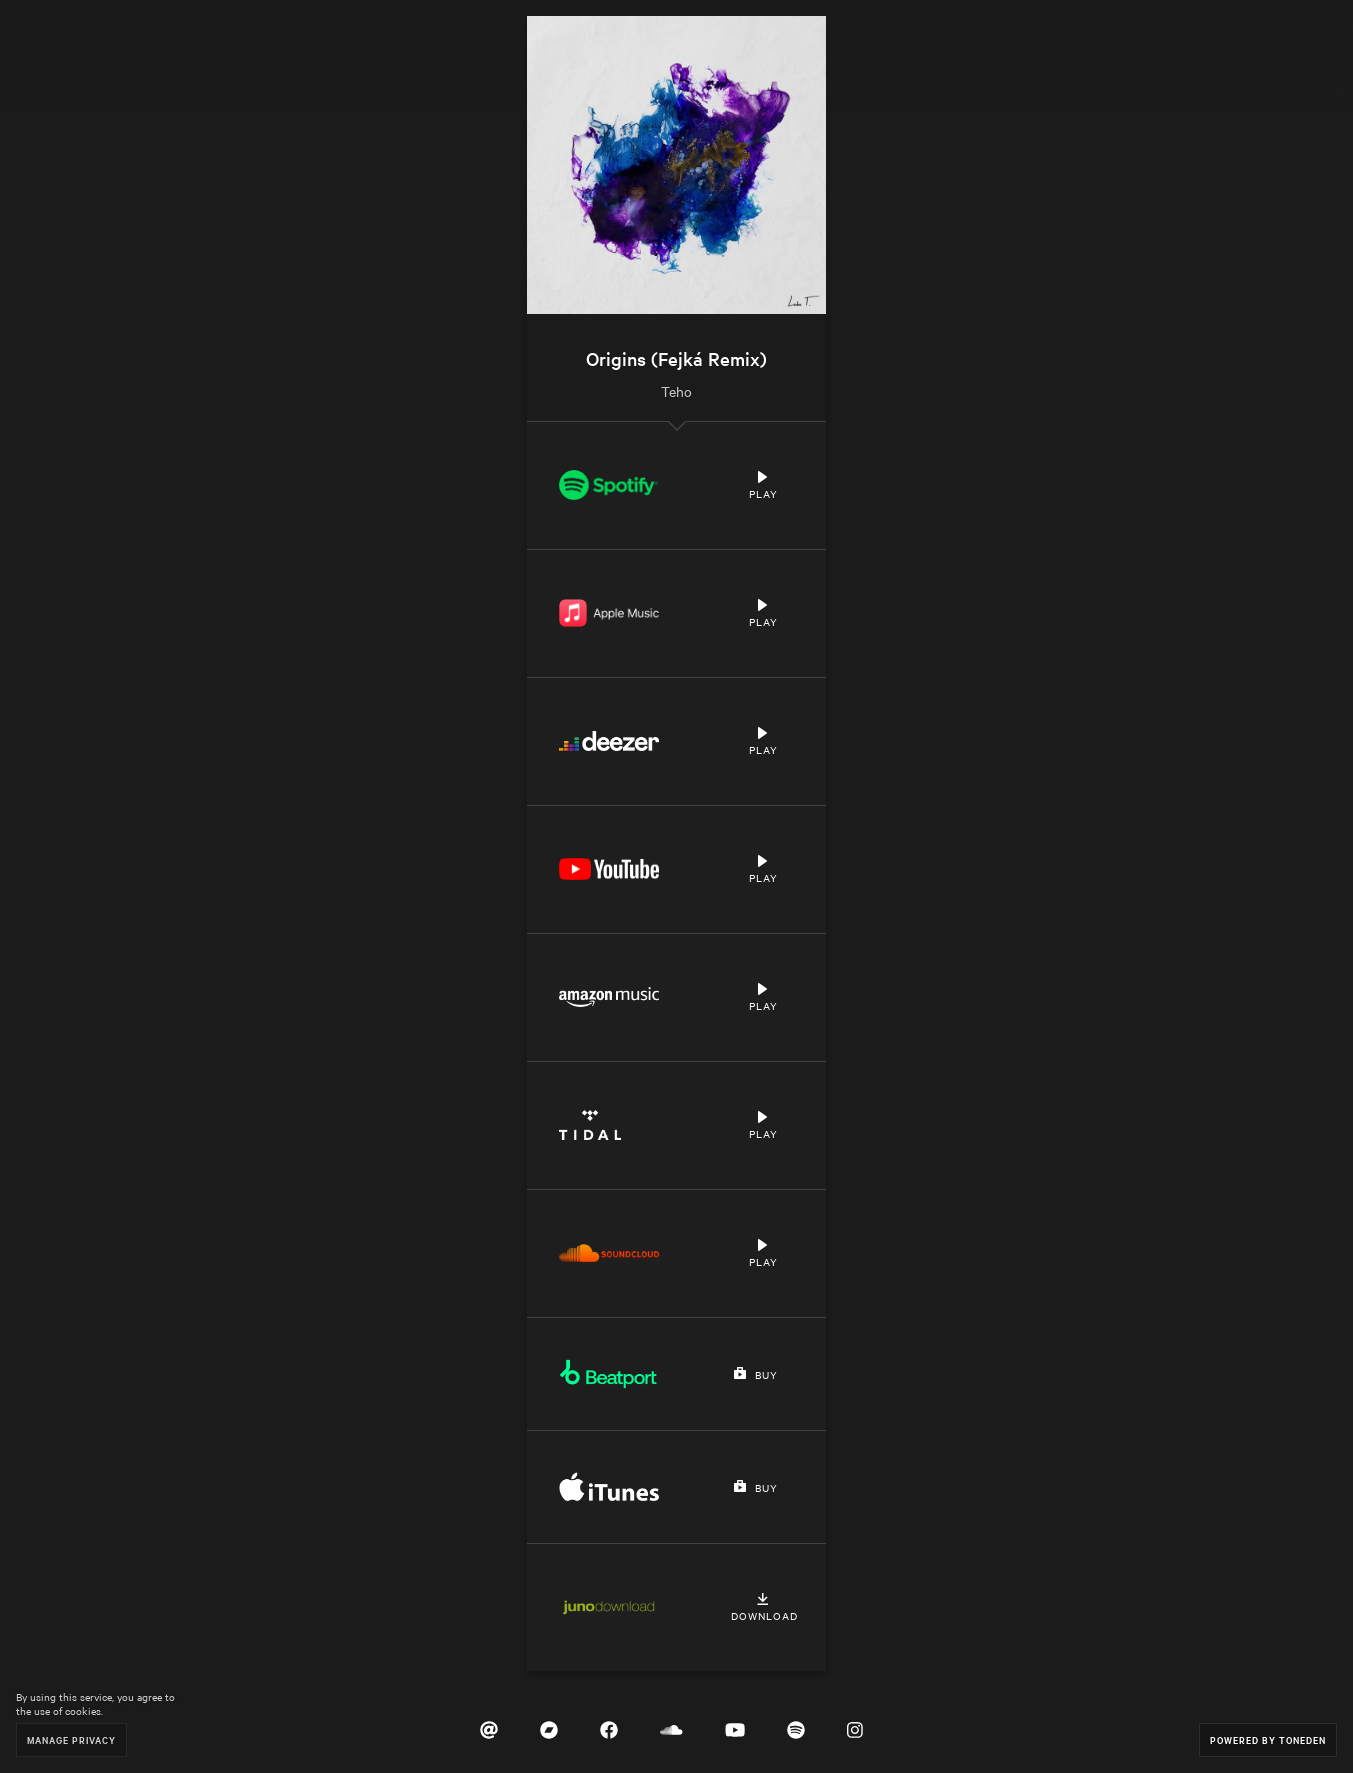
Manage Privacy (71, 1739)
